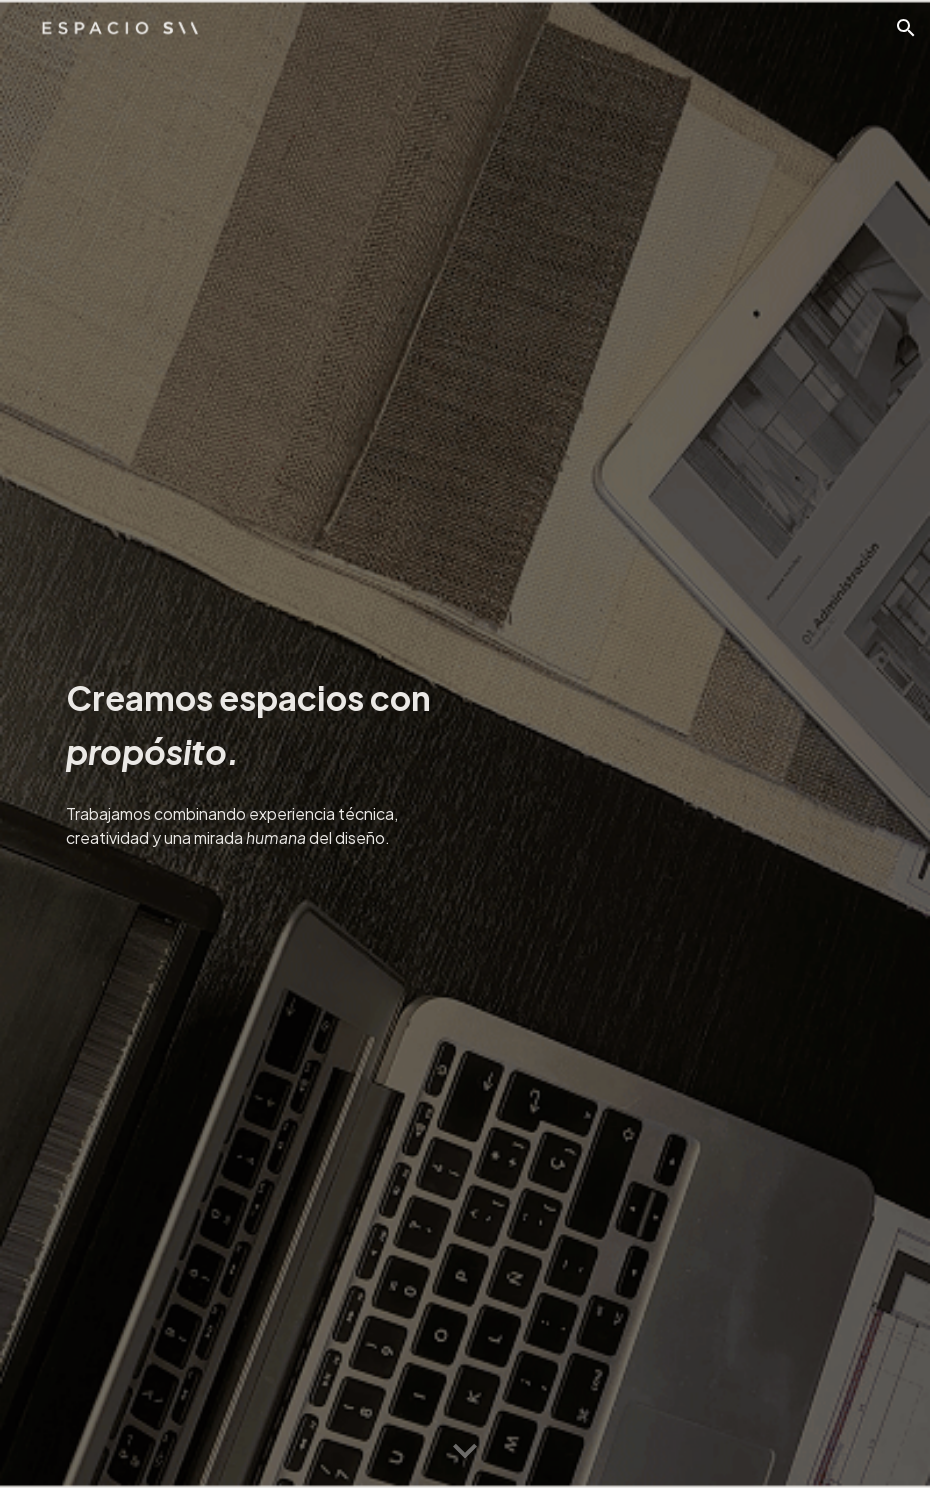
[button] (906, 28)
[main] (256, 720)
